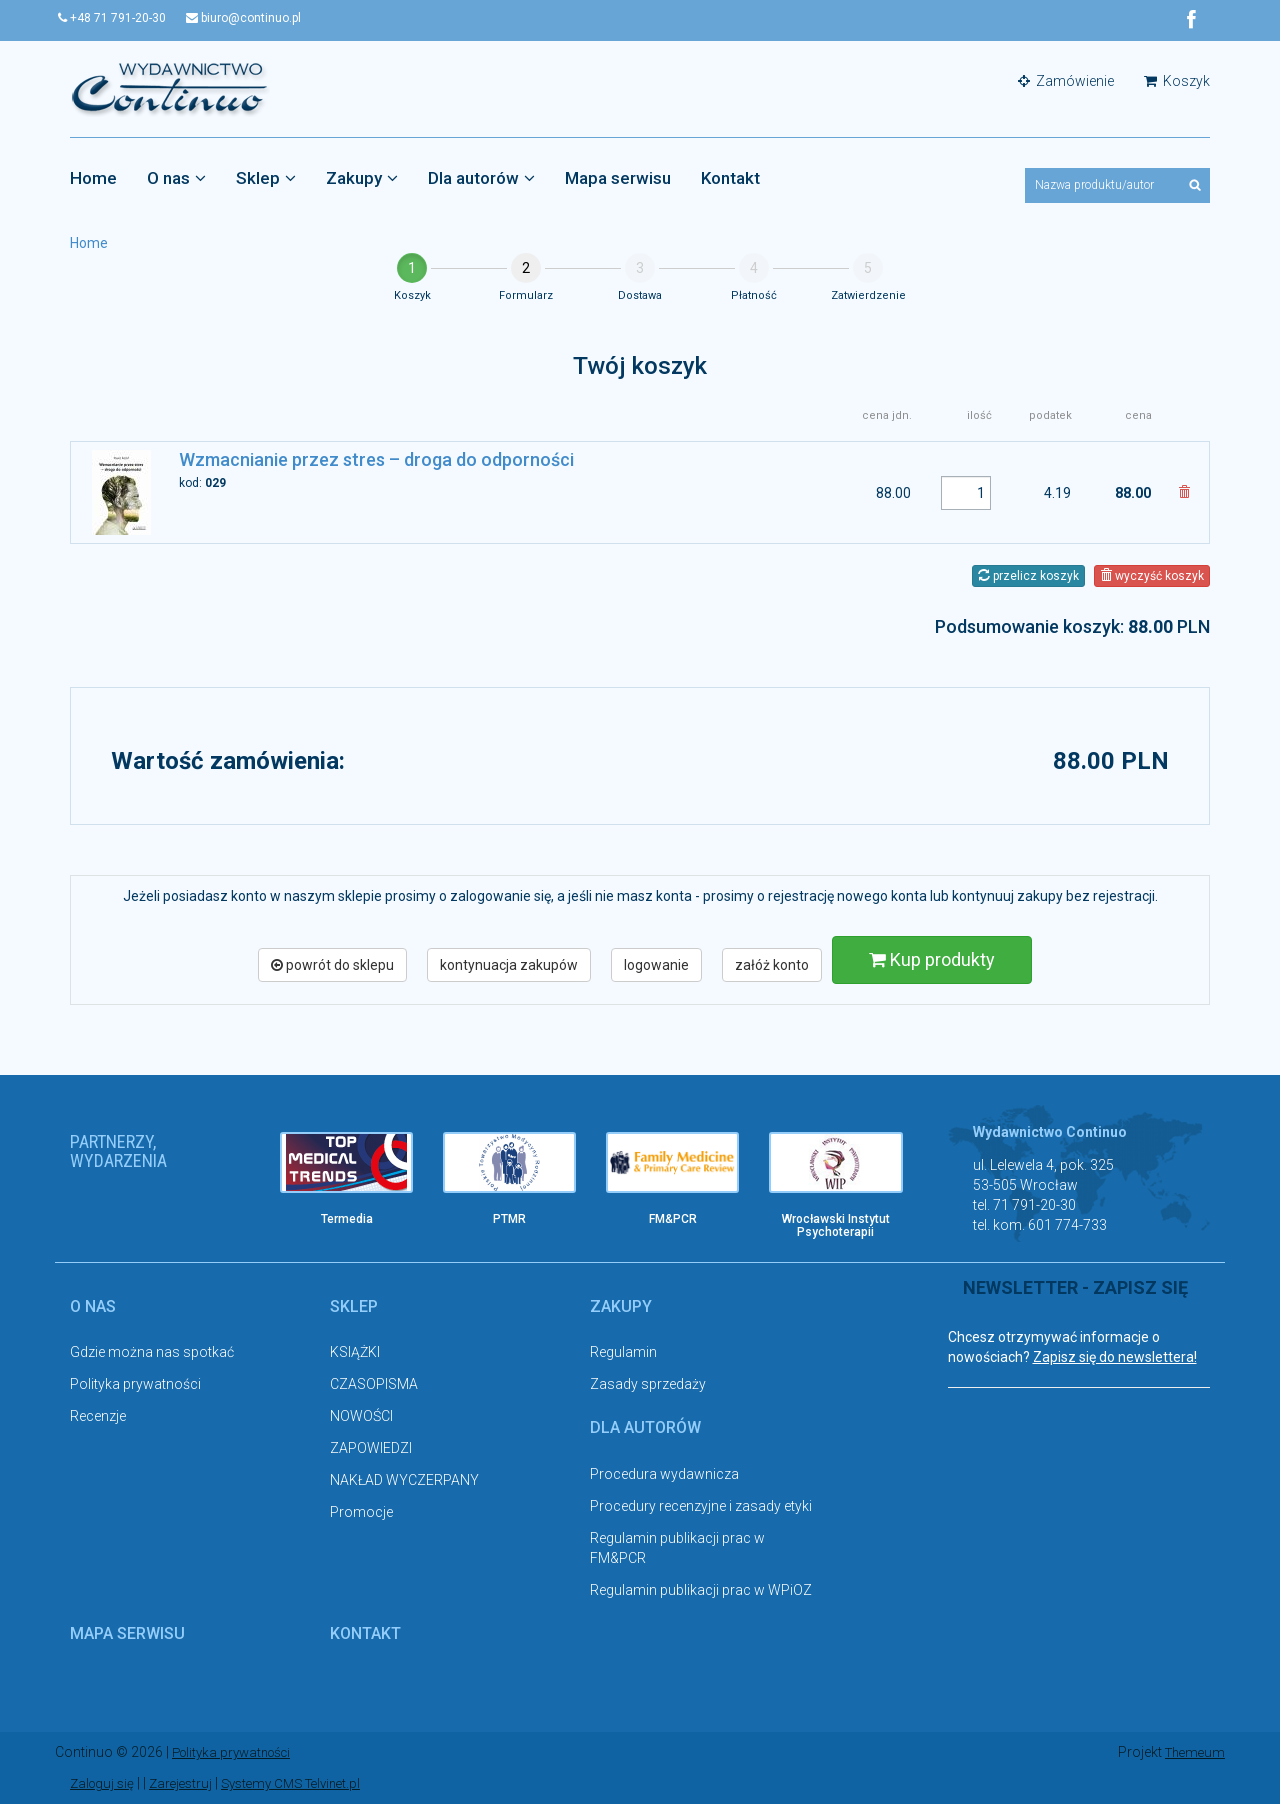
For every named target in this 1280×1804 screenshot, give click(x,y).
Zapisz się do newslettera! (1115, 1359)
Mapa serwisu (618, 179)
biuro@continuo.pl (267, 18)
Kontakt (730, 179)
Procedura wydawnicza (664, 1475)
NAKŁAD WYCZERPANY (404, 1482)
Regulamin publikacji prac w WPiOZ (701, 1591)
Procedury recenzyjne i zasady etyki (701, 1507)
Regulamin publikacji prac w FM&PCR (677, 1549)
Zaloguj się (104, 1784)
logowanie (656, 966)
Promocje (361, 1514)
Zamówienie (1066, 82)
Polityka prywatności (135, 1386)
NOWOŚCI (361, 1418)
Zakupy (362, 179)
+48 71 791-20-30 (124, 18)
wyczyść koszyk (1152, 577)
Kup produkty (932, 960)
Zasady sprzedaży (648, 1386)
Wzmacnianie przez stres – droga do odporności (376, 461)
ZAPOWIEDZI (371, 1450)
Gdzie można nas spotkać (152, 1354)
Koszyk (1177, 82)
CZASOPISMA (374, 1386)
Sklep (266, 179)
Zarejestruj (187, 1784)
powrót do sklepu (332, 966)
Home (93, 179)
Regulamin (623, 1354)
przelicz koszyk (1028, 577)
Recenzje (98, 1418)
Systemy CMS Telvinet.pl (306, 1784)
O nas (176, 179)
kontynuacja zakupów (509, 966)
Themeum (1192, 1754)
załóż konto (772, 966)
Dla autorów (481, 179)
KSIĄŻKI (355, 1354)
